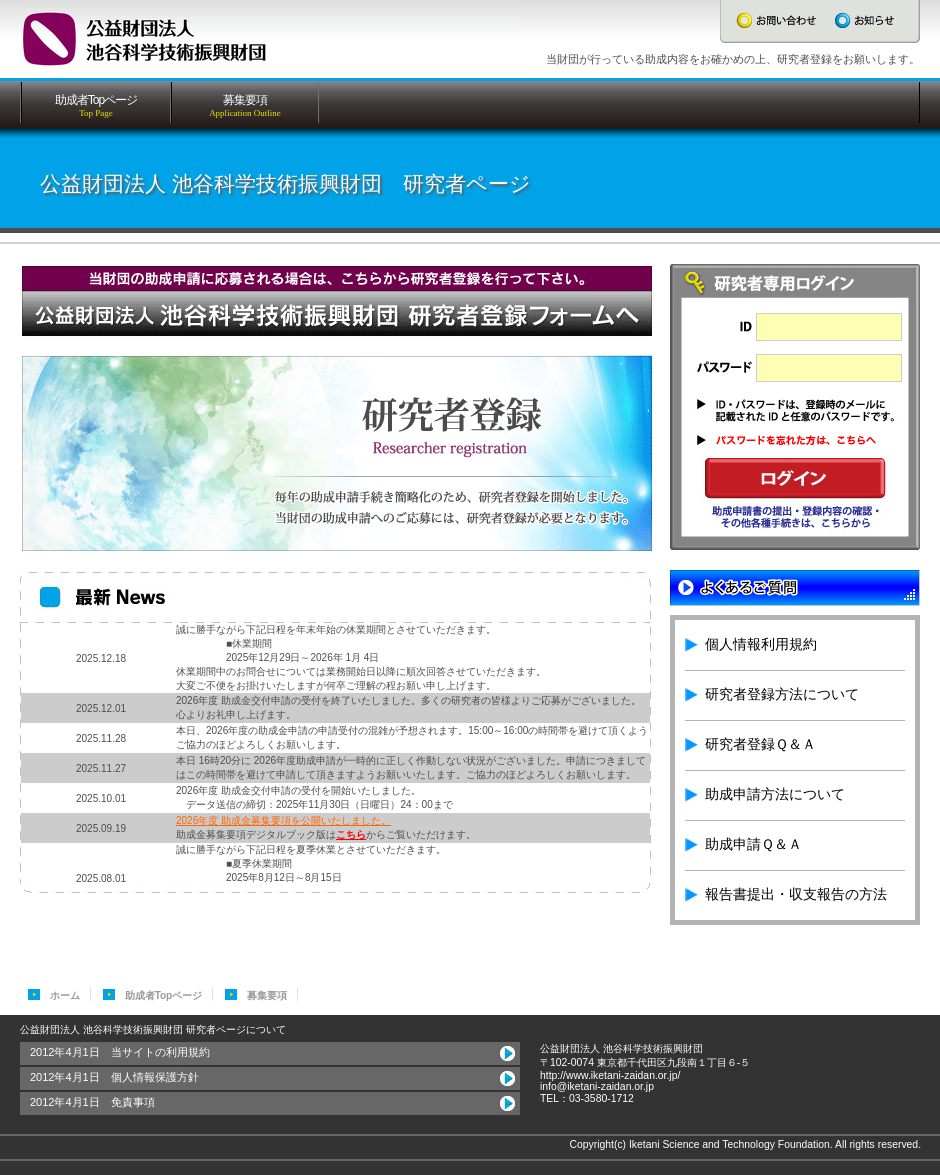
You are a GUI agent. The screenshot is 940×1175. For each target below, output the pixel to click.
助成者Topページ (164, 995)
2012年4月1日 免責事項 (92, 1102)
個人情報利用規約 (761, 644)
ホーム (65, 995)
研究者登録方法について (782, 694)
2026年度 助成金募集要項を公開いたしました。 (283, 820)
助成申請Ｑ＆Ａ (753, 844)
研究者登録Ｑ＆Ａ (760, 744)
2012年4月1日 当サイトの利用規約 (120, 1052)
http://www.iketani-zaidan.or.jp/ (610, 1075)
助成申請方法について (775, 794)
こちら (351, 834)
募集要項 (267, 995)
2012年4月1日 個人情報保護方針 (114, 1077)
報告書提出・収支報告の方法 (796, 894)
